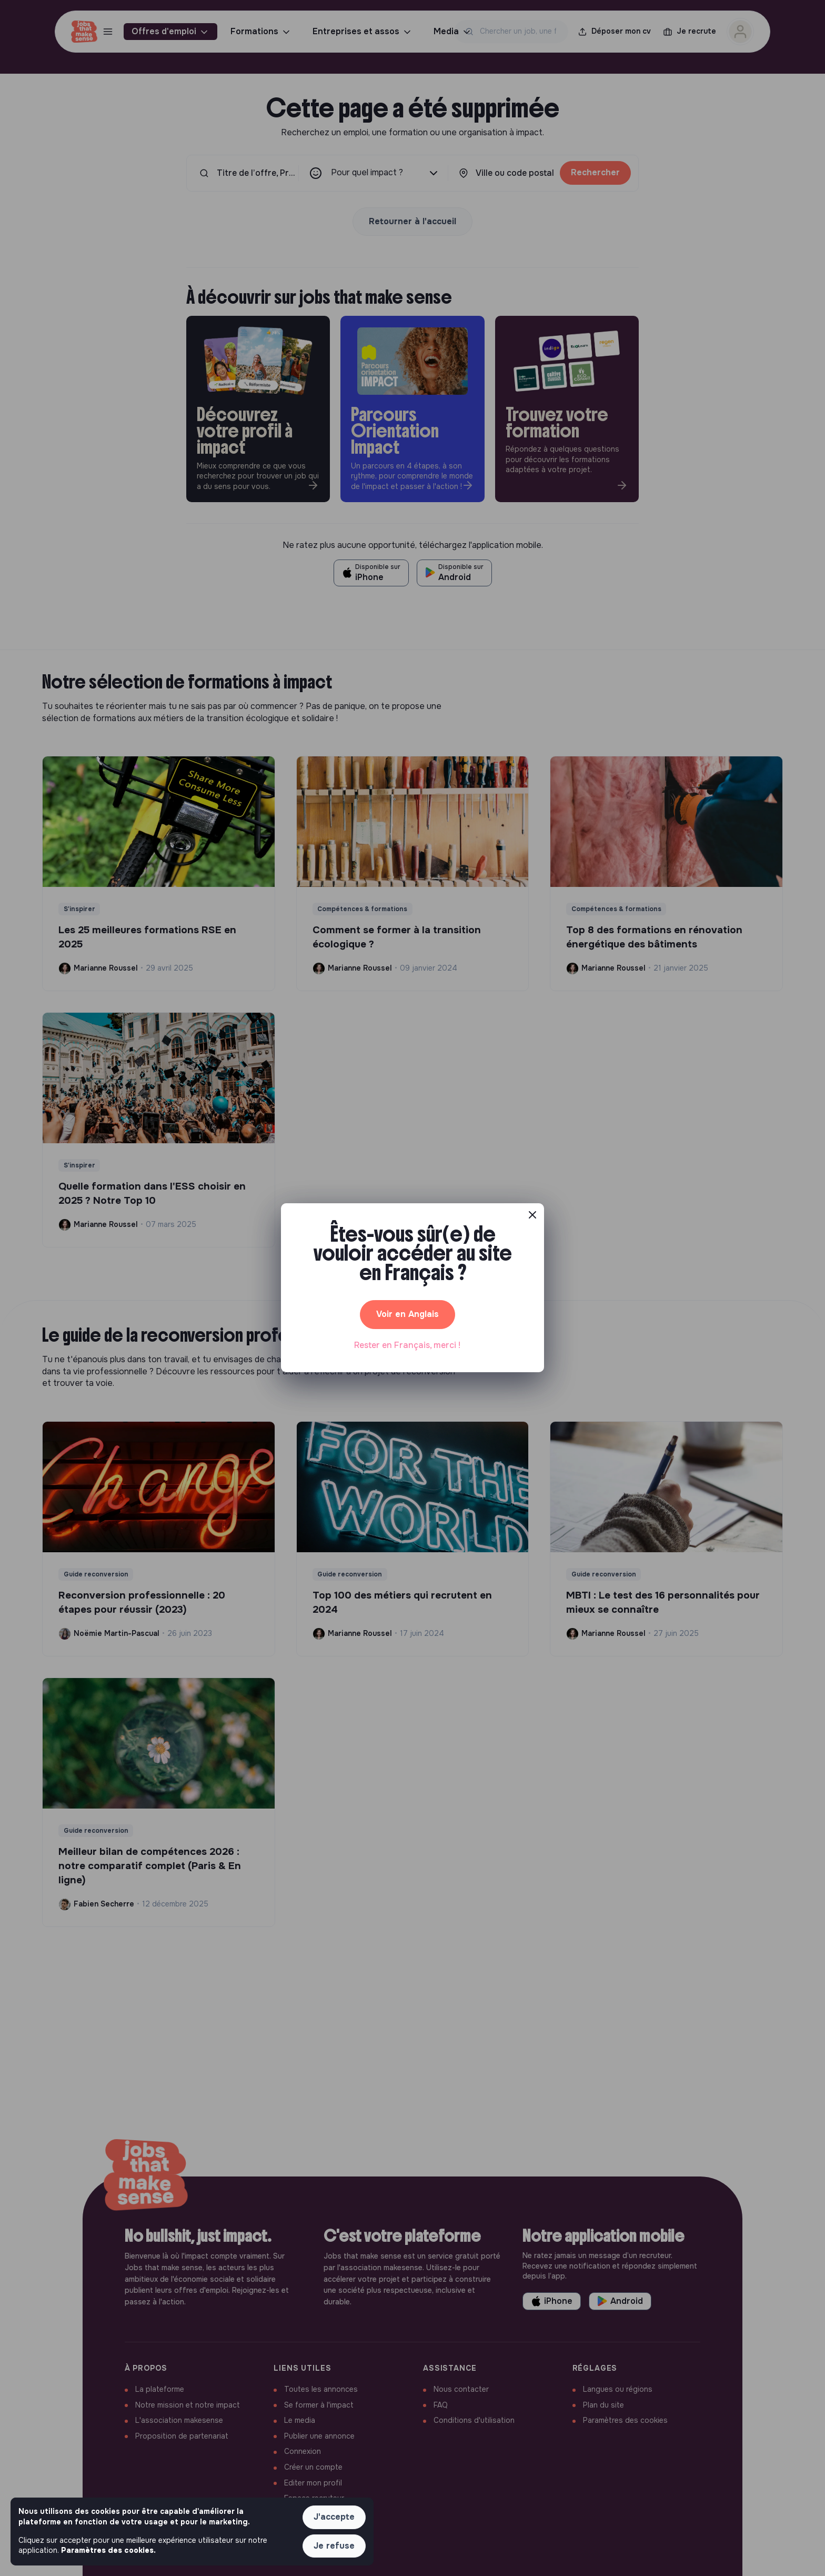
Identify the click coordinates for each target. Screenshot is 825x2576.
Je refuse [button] (334, 2545)
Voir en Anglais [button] (407, 1314)
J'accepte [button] (334, 2516)
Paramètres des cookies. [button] (108, 2550)
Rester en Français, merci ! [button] (407, 1345)
